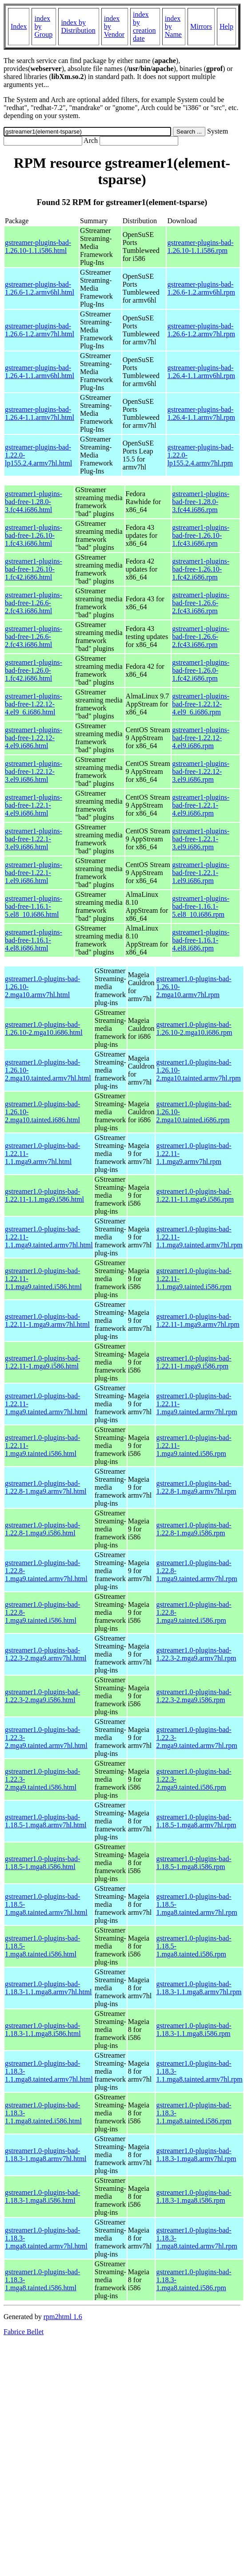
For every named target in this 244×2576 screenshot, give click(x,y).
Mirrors (201, 26)
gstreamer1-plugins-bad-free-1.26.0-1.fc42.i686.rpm (200, 670)
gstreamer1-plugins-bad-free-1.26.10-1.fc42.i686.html (33, 569)
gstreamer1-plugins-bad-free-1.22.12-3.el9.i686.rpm (200, 771)
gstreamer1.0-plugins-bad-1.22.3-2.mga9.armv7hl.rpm (196, 1654)
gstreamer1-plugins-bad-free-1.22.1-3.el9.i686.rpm (200, 839)
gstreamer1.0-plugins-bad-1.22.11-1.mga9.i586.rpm (193, 1362)
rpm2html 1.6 (63, 2316)
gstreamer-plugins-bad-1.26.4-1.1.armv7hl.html (39, 413)
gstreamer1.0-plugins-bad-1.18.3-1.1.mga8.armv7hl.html (48, 1988)
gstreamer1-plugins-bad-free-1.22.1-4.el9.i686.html (33, 805)
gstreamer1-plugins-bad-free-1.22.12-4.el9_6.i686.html (33, 704)
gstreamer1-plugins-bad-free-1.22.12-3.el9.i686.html (33, 771)
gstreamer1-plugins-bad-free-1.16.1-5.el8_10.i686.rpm (200, 906)
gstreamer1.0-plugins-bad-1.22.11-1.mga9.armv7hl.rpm (197, 1320)
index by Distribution (78, 26)
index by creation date (144, 26)
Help (226, 26)
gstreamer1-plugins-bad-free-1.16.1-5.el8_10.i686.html (33, 906)
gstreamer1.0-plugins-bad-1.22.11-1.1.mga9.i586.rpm (195, 1195)
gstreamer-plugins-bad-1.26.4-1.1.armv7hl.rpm (201, 413)
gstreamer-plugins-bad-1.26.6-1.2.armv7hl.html (39, 330)
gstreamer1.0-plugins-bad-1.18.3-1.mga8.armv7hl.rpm (196, 2154)
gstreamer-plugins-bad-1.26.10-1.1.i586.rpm (200, 246)
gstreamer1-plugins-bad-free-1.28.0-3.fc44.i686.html (33, 501)
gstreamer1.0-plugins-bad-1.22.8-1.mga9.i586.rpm (193, 1529)
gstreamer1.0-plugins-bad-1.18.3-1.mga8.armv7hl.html (46, 2154)
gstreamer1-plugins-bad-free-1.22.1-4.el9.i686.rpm (200, 805)
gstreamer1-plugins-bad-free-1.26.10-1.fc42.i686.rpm (200, 569)
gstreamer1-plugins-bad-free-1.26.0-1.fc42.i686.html (33, 670)
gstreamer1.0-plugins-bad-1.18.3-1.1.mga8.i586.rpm (193, 2029)
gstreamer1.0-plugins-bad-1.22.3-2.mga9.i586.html (42, 1696)
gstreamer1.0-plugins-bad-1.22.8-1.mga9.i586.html (42, 1529)
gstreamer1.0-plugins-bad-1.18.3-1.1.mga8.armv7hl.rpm (198, 1988)
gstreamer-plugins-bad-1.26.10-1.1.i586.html (38, 246)
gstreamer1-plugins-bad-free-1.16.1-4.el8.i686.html (33, 940)
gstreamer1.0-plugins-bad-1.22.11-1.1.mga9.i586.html (44, 1195)
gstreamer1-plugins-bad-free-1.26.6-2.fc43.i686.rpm (200, 603)
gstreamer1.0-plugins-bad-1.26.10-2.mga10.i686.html (44, 1028)
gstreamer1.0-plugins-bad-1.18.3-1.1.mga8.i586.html (43, 2029)
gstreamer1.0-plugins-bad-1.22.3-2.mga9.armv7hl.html (46, 1654)
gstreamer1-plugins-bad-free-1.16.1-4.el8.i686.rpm (200, 940)
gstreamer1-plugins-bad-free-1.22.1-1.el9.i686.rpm (200, 872)
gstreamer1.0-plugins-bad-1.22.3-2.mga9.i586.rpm (193, 1696)
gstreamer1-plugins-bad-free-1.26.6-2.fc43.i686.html (33, 603)
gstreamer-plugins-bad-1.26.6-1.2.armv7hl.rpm (201, 330)
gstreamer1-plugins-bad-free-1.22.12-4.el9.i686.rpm (200, 738)
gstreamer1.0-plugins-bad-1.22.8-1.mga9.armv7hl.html (46, 1487)
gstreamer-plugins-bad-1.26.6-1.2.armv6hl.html (39, 288)
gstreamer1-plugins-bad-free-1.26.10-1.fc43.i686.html (33, 535)
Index (19, 26)
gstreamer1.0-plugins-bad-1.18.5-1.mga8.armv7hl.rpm (196, 1821)
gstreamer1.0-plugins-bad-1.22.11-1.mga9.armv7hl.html (47, 1320)
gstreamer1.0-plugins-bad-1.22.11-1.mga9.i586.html (42, 1362)
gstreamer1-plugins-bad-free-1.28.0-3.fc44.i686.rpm (200, 501)
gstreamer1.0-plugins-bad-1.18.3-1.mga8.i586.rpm (193, 2196)
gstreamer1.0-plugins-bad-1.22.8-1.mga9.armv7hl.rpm (196, 1487)
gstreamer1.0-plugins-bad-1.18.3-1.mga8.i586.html (42, 2196)
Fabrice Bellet (24, 2331)
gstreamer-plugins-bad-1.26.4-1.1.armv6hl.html (39, 371)
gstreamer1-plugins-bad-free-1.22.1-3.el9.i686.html (33, 839)
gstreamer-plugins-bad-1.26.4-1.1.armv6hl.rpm (201, 371)
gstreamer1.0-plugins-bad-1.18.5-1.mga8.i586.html (42, 1862)
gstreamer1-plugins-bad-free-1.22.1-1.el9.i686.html (33, 872)
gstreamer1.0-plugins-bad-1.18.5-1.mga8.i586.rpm (193, 1862)
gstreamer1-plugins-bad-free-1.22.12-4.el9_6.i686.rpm (200, 704)
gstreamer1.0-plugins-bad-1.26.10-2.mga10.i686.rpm (194, 1028)
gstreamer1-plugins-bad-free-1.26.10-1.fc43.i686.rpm (200, 535)
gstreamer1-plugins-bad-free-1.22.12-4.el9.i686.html (33, 738)
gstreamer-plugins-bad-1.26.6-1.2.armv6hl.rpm (201, 288)
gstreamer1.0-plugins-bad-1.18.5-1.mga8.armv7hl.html (46, 1821)
